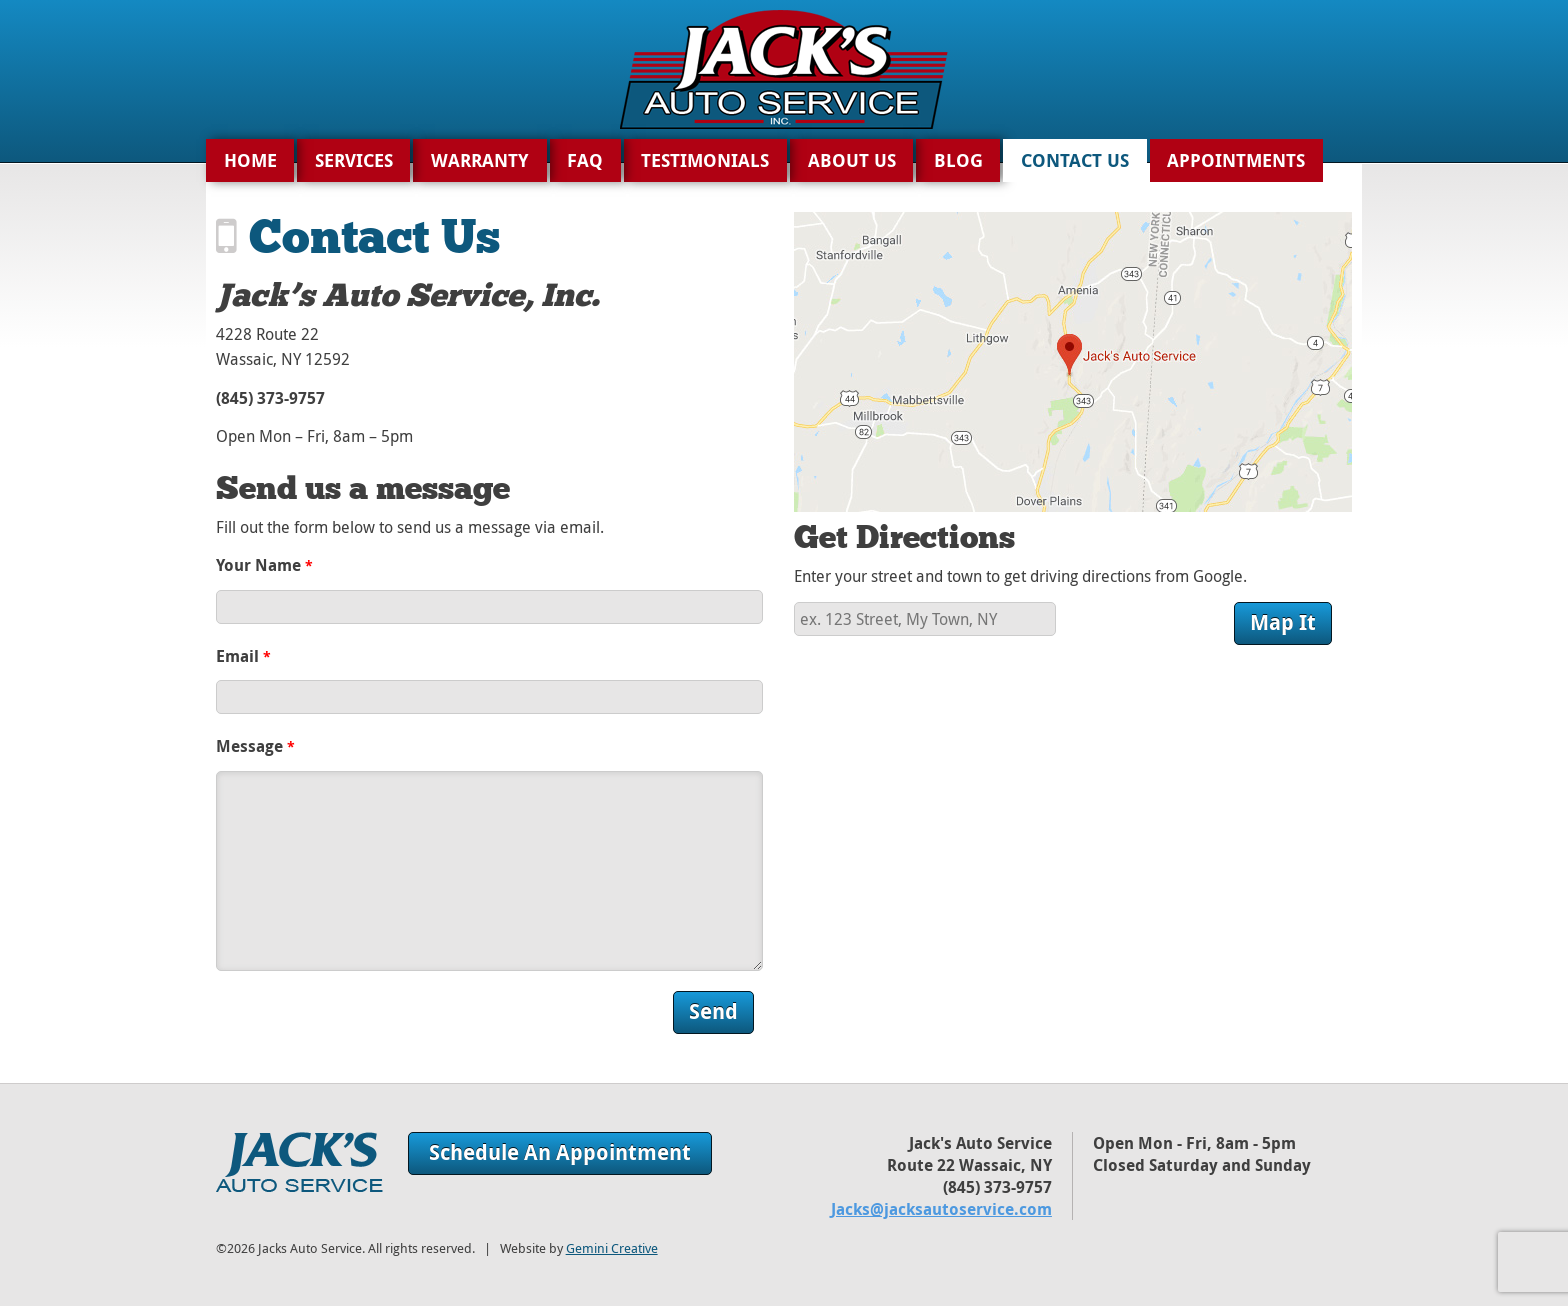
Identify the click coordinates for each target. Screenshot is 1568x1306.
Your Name (264, 565)
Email (243, 656)
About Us (852, 160)
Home (250, 160)
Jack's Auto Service (299, 1162)
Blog (958, 160)
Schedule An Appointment (560, 1152)
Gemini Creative (612, 1248)
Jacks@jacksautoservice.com (941, 1209)
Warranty (480, 160)
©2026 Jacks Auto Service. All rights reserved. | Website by (437, 1248)
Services (354, 160)
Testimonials (705, 160)
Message (255, 746)
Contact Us (1075, 160)
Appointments (1236, 160)
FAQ (585, 160)
